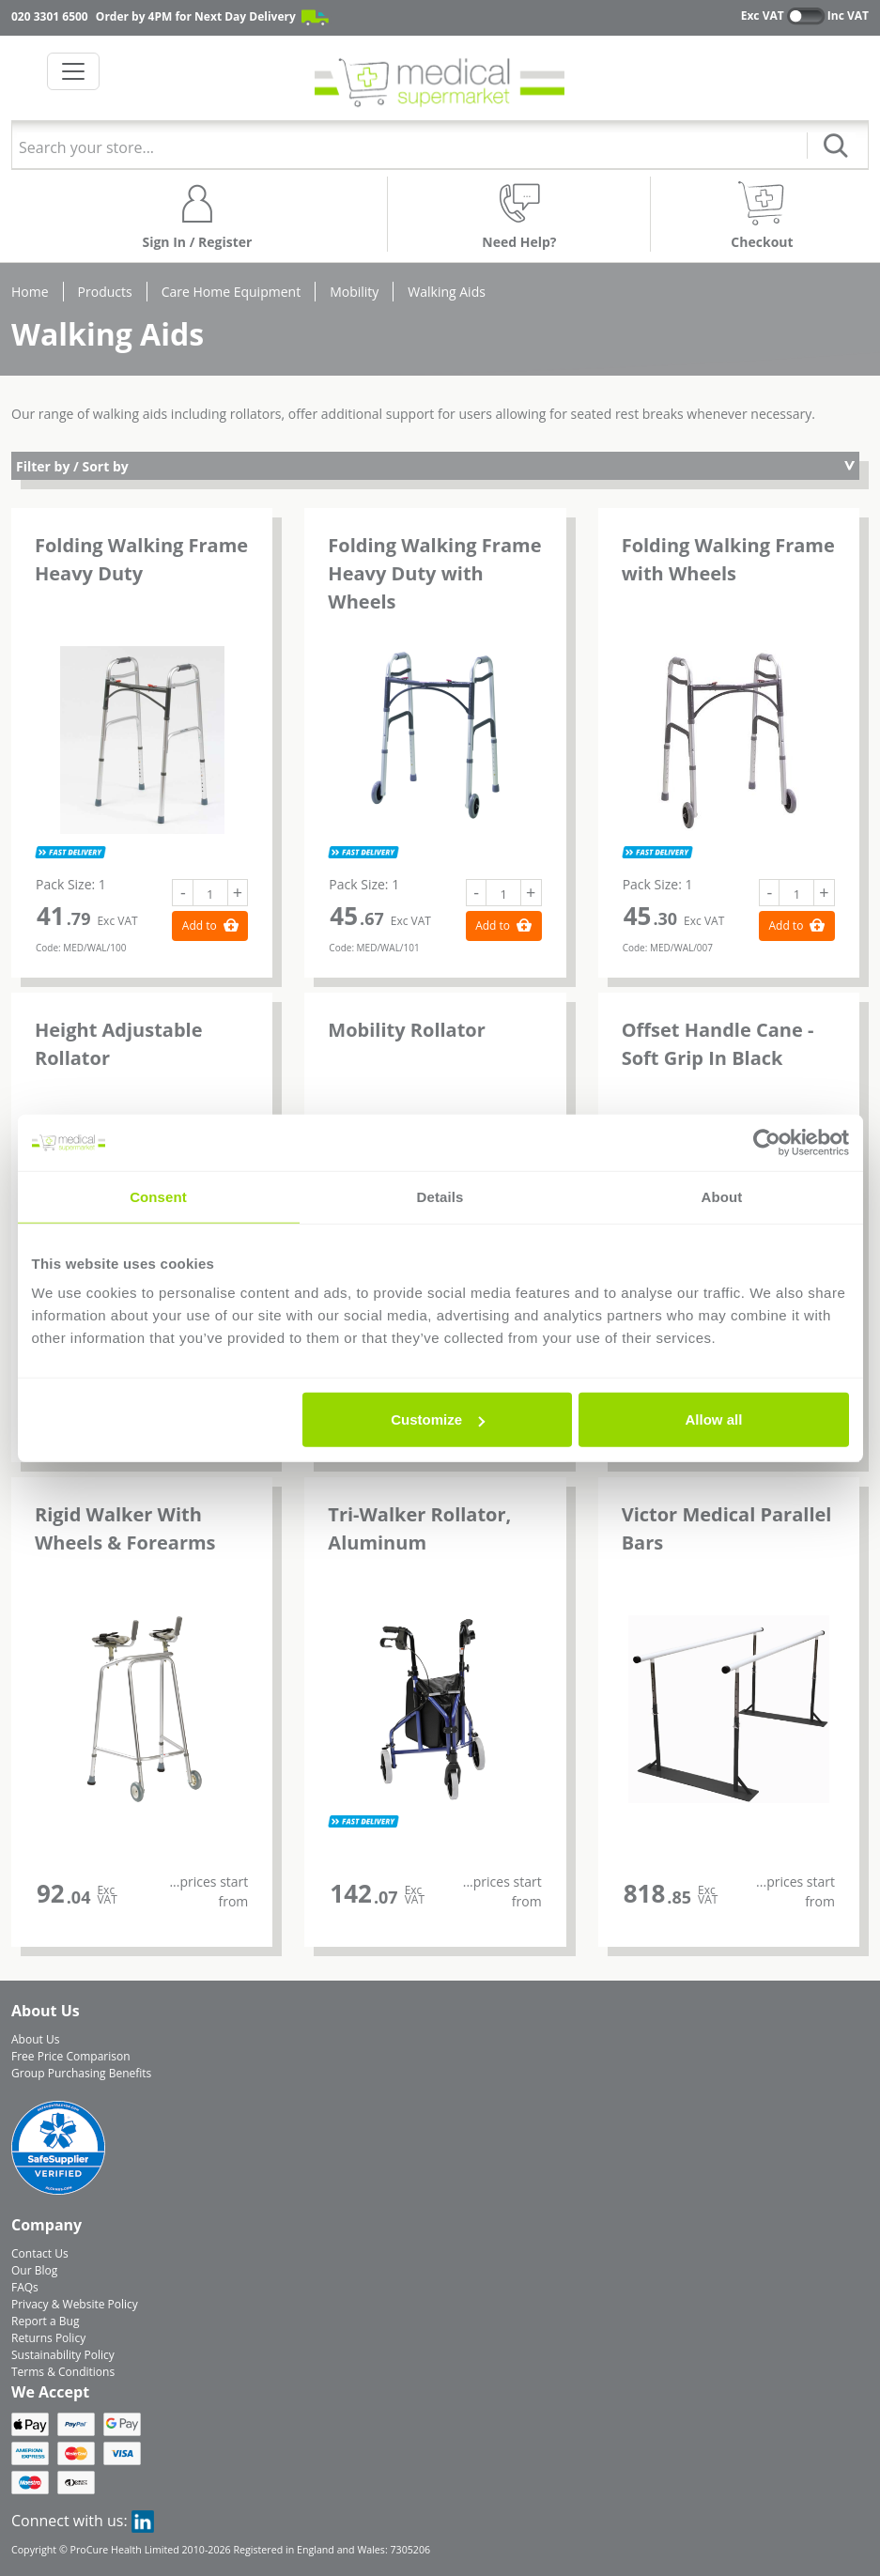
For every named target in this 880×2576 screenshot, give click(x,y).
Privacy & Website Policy (74, 2304)
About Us (35, 2039)
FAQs (25, 2287)
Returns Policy (48, 2338)
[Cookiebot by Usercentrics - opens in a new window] (767, 1142)
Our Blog (34, 2270)
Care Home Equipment (231, 292)
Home (30, 292)
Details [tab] (440, 1196)
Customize (438, 1419)
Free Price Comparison (71, 2056)
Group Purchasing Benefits (81, 2073)
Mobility (354, 292)
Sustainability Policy (63, 2355)
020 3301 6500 (49, 16)
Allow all (714, 1419)
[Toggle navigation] (73, 71)
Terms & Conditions (63, 2372)
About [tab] (722, 1196)
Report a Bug (45, 2321)
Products (105, 292)
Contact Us (40, 2253)
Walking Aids (447, 292)
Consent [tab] (158, 1196)
